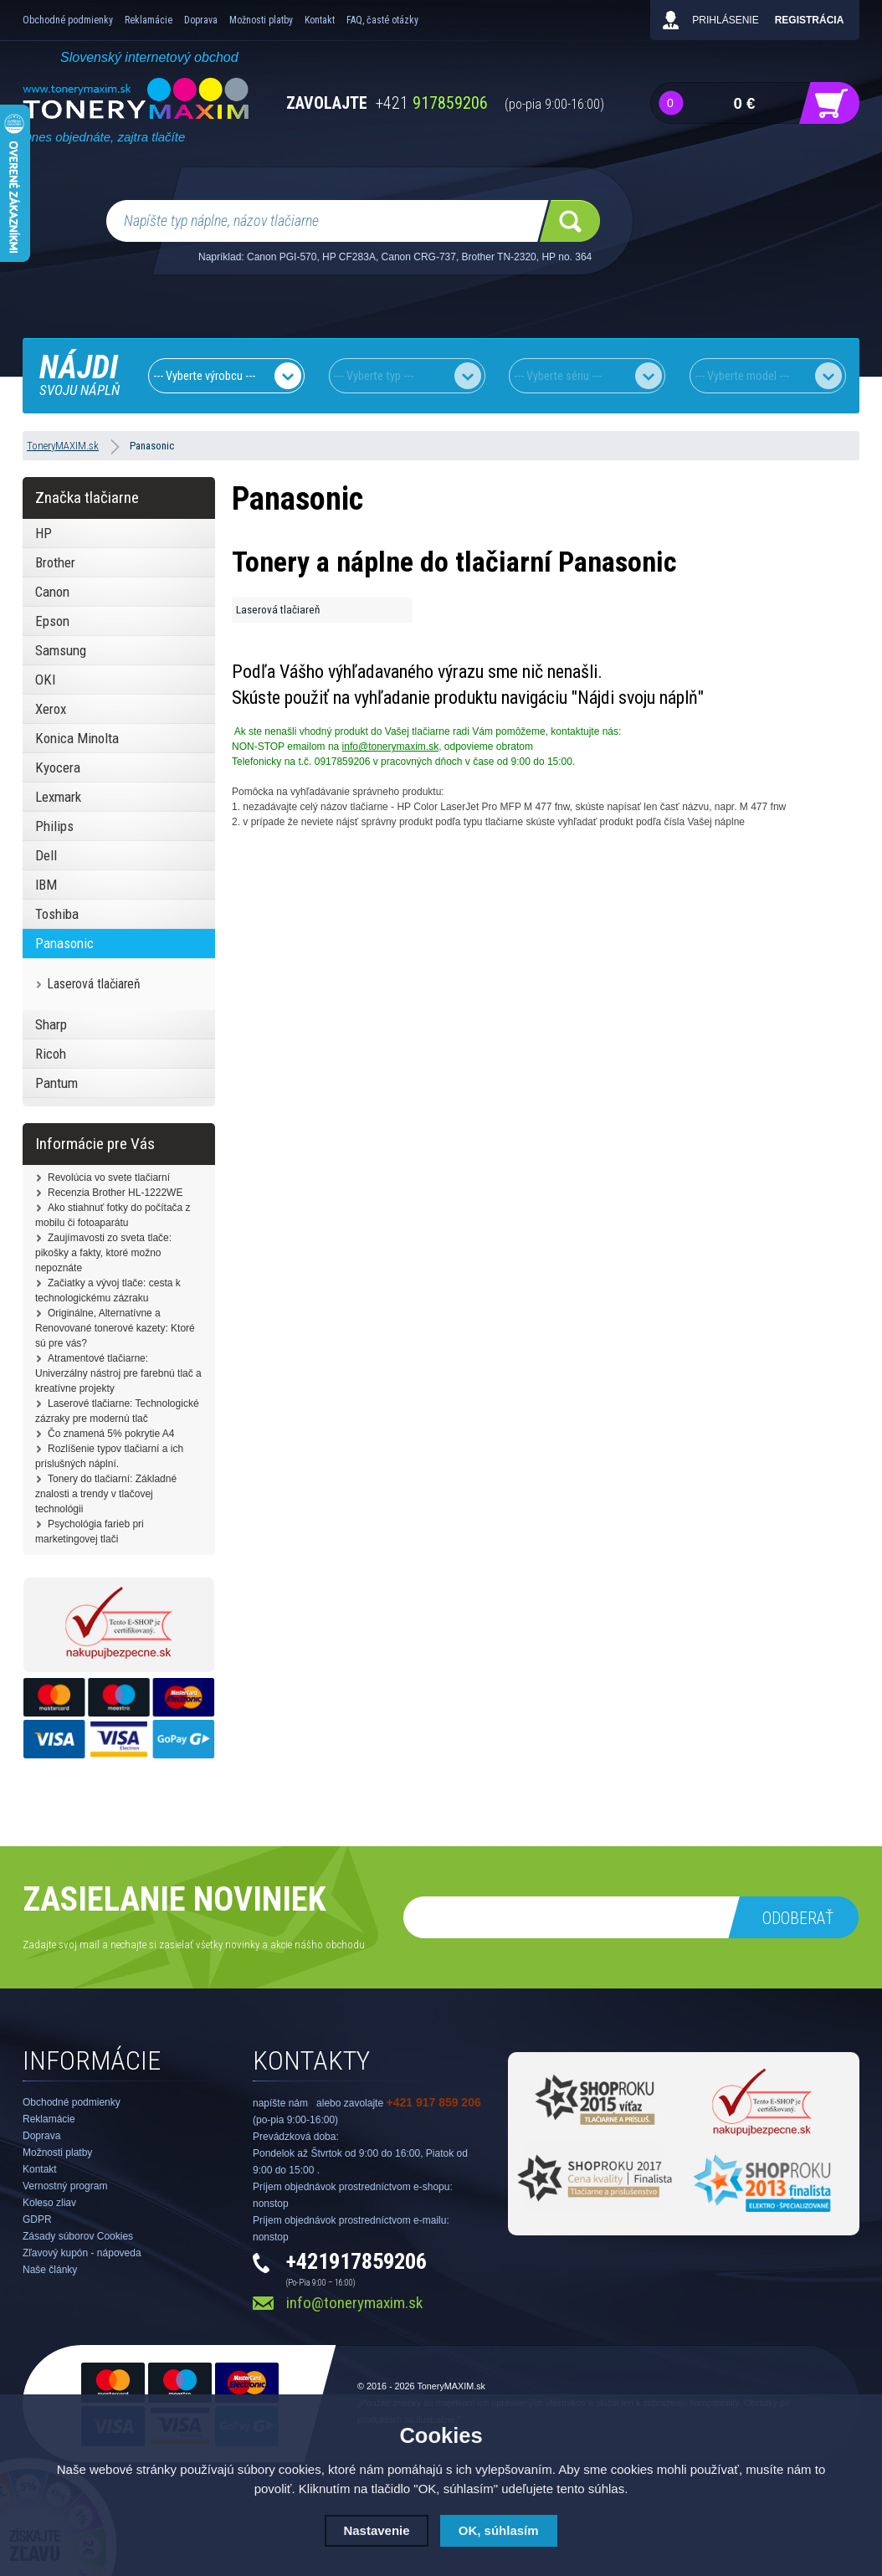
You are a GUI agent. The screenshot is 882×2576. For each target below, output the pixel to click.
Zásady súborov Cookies (78, 2236)
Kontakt (320, 20)
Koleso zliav (49, 2203)
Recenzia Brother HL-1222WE (115, 1192)
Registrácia (809, 20)
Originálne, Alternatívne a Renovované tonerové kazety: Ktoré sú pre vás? (115, 1328)
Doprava (201, 20)
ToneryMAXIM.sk (451, 2386)
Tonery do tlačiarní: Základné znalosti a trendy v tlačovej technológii (106, 1494)
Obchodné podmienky (68, 20)
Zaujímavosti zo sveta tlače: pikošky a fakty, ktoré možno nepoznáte (103, 1253)
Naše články (50, 2270)
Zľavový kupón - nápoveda (82, 2253)
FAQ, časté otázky (382, 20)
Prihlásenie (725, 20)
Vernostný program (65, 2186)
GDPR (37, 2219)
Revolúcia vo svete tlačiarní (109, 1177)
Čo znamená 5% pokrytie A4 (111, 1433)
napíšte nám (280, 2103)
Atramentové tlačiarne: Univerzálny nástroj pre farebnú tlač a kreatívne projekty (118, 1373)
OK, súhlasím (499, 2530)
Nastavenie (376, 2530)
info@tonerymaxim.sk (390, 746)
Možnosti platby (261, 20)
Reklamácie (148, 20)
